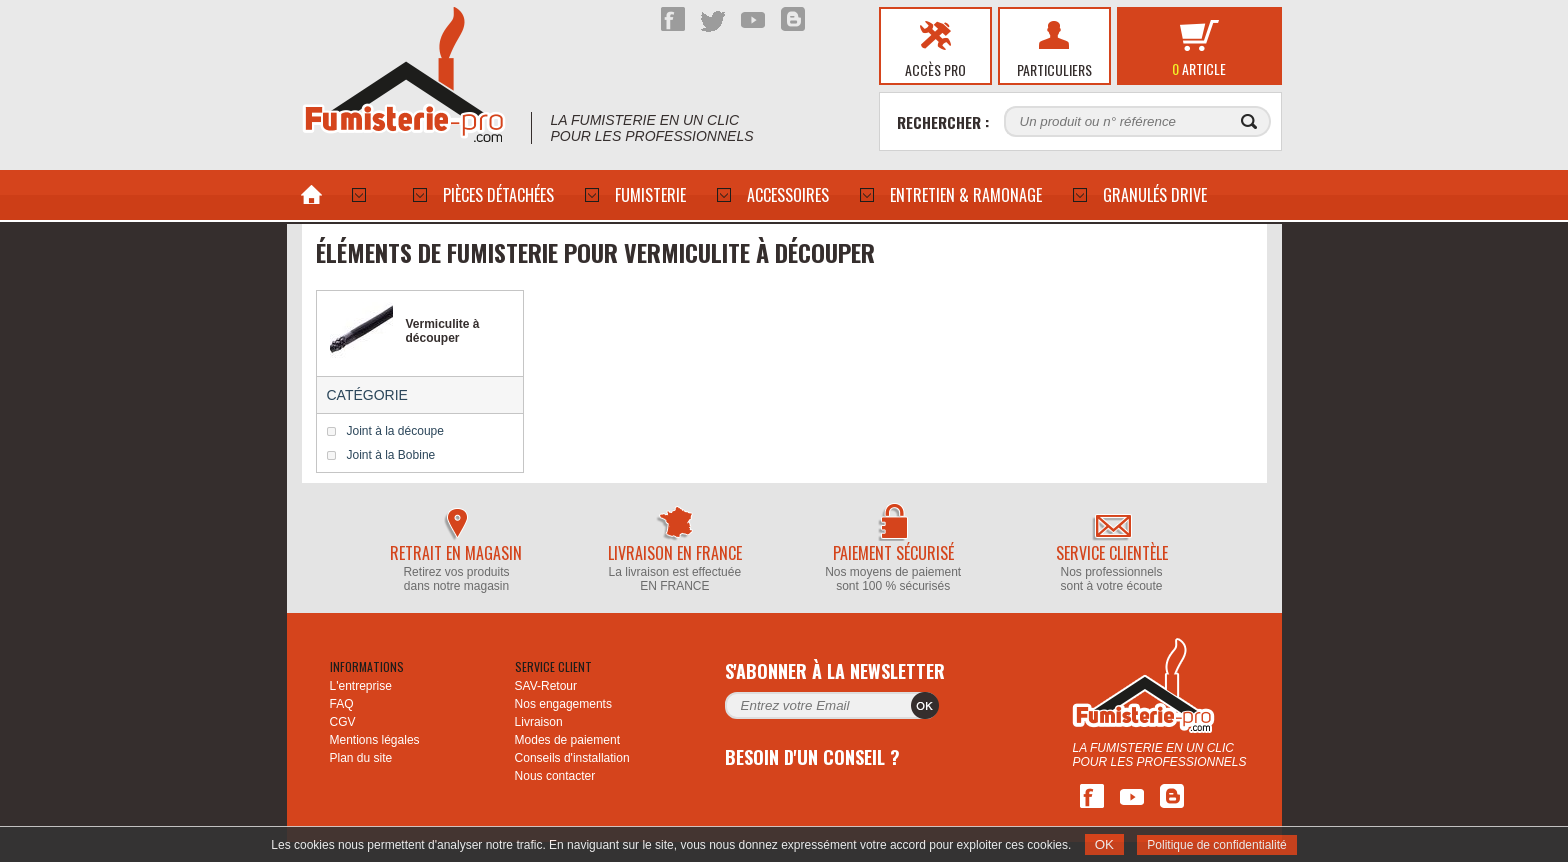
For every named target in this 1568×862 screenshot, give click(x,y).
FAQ (342, 704)
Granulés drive (1155, 195)
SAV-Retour (546, 686)
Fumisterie (650, 195)
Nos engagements (563, 704)
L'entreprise (361, 686)
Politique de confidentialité (1216, 845)
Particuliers (1054, 69)
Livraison (539, 722)
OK (1104, 844)
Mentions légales (375, 740)
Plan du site (361, 758)
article (1199, 68)
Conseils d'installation (572, 758)
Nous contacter (555, 776)
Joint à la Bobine (391, 455)
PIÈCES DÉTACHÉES (498, 195)
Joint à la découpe (395, 431)
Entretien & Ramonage (966, 195)
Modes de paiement (567, 740)
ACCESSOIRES (788, 195)
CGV (343, 722)
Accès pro (935, 69)
